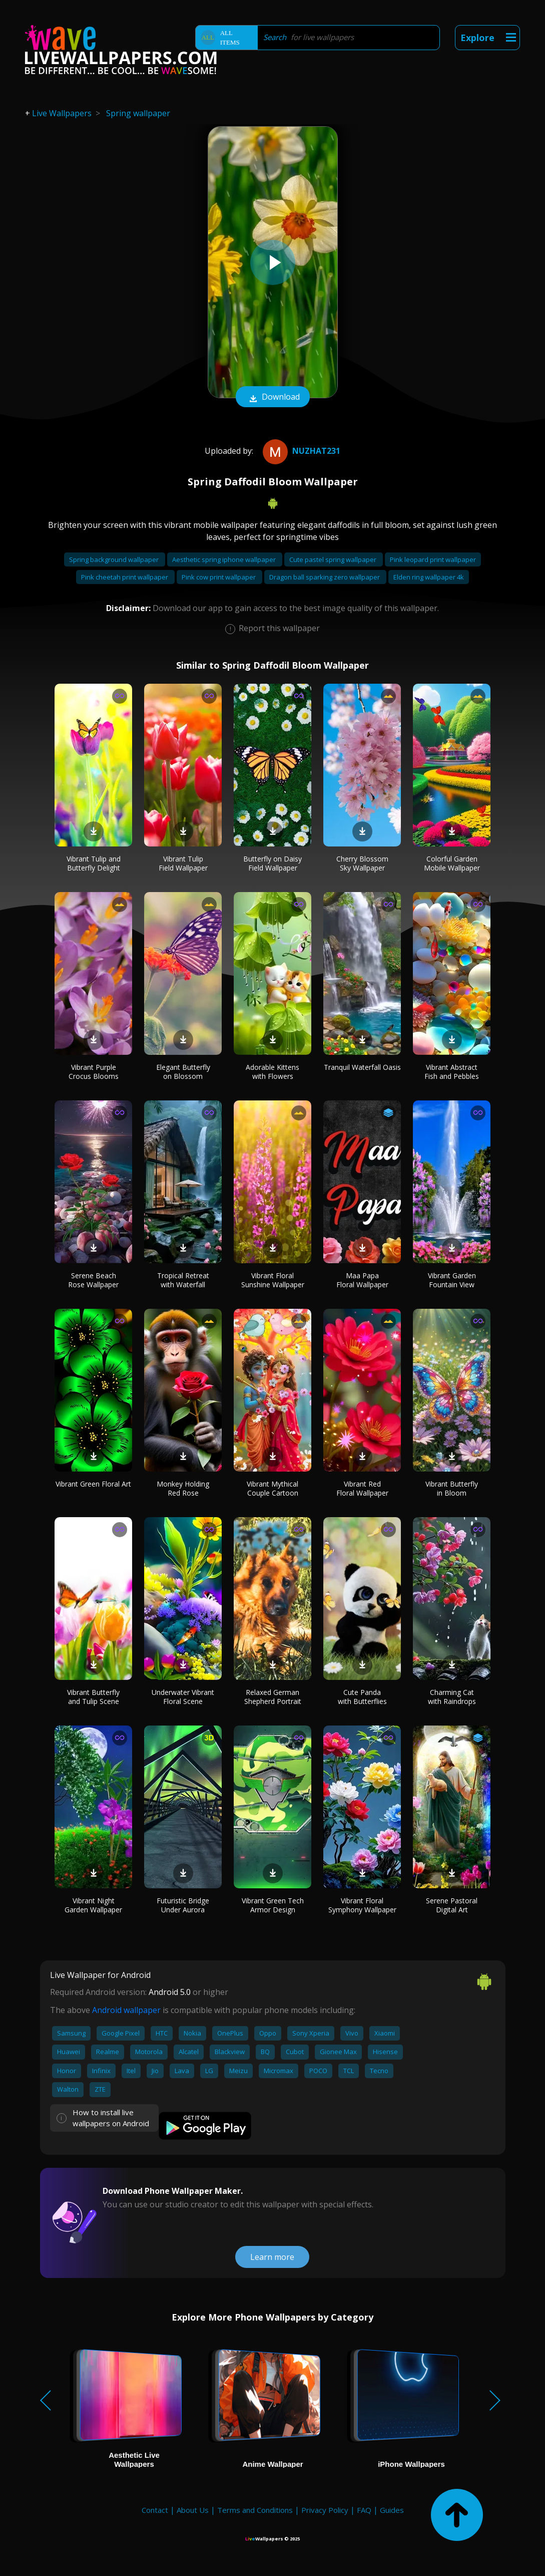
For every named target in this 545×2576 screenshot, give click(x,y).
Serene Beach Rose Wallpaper (93, 1280)
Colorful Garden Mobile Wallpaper (452, 863)
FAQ (364, 2510)
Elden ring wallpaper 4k (428, 577)
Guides (392, 2510)
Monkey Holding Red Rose (183, 1488)
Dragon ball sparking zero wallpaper (325, 577)
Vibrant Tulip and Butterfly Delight (94, 863)
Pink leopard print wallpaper (433, 559)
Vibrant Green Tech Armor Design (273, 1905)
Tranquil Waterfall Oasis (362, 1067)
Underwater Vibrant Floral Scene (183, 1696)
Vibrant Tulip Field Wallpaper (183, 863)
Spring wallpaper (138, 113)
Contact (155, 2510)
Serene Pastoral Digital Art (451, 1905)
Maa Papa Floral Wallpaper (362, 1280)
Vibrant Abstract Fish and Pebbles (451, 1071)
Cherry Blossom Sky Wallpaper (362, 863)
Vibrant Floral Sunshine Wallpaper (272, 1280)
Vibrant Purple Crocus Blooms (94, 1071)
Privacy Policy (324, 2510)
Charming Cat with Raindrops (452, 1696)
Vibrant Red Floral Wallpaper (362, 1488)
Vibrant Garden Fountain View (452, 1280)
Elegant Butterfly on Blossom (183, 1071)
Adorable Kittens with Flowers (272, 1071)
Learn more (272, 2256)
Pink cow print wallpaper (219, 577)
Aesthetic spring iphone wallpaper (224, 559)
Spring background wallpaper (114, 559)
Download (273, 397)
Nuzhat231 (300, 450)
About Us (193, 2510)
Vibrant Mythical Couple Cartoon (272, 1488)
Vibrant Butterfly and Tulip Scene (93, 1696)
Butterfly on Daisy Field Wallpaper (272, 863)
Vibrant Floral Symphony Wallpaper (362, 1905)
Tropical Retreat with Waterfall (183, 1280)
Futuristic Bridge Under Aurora (183, 1905)
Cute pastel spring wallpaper (333, 559)
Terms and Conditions (255, 2510)
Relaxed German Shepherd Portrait (272, 1696)
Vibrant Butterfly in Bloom (451, 1488)
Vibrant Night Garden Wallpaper (93, 1905)
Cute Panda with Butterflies (362, 1696)
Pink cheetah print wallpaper (125, 577)
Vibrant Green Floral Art (93, 1484)
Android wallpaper (126, 2010)
